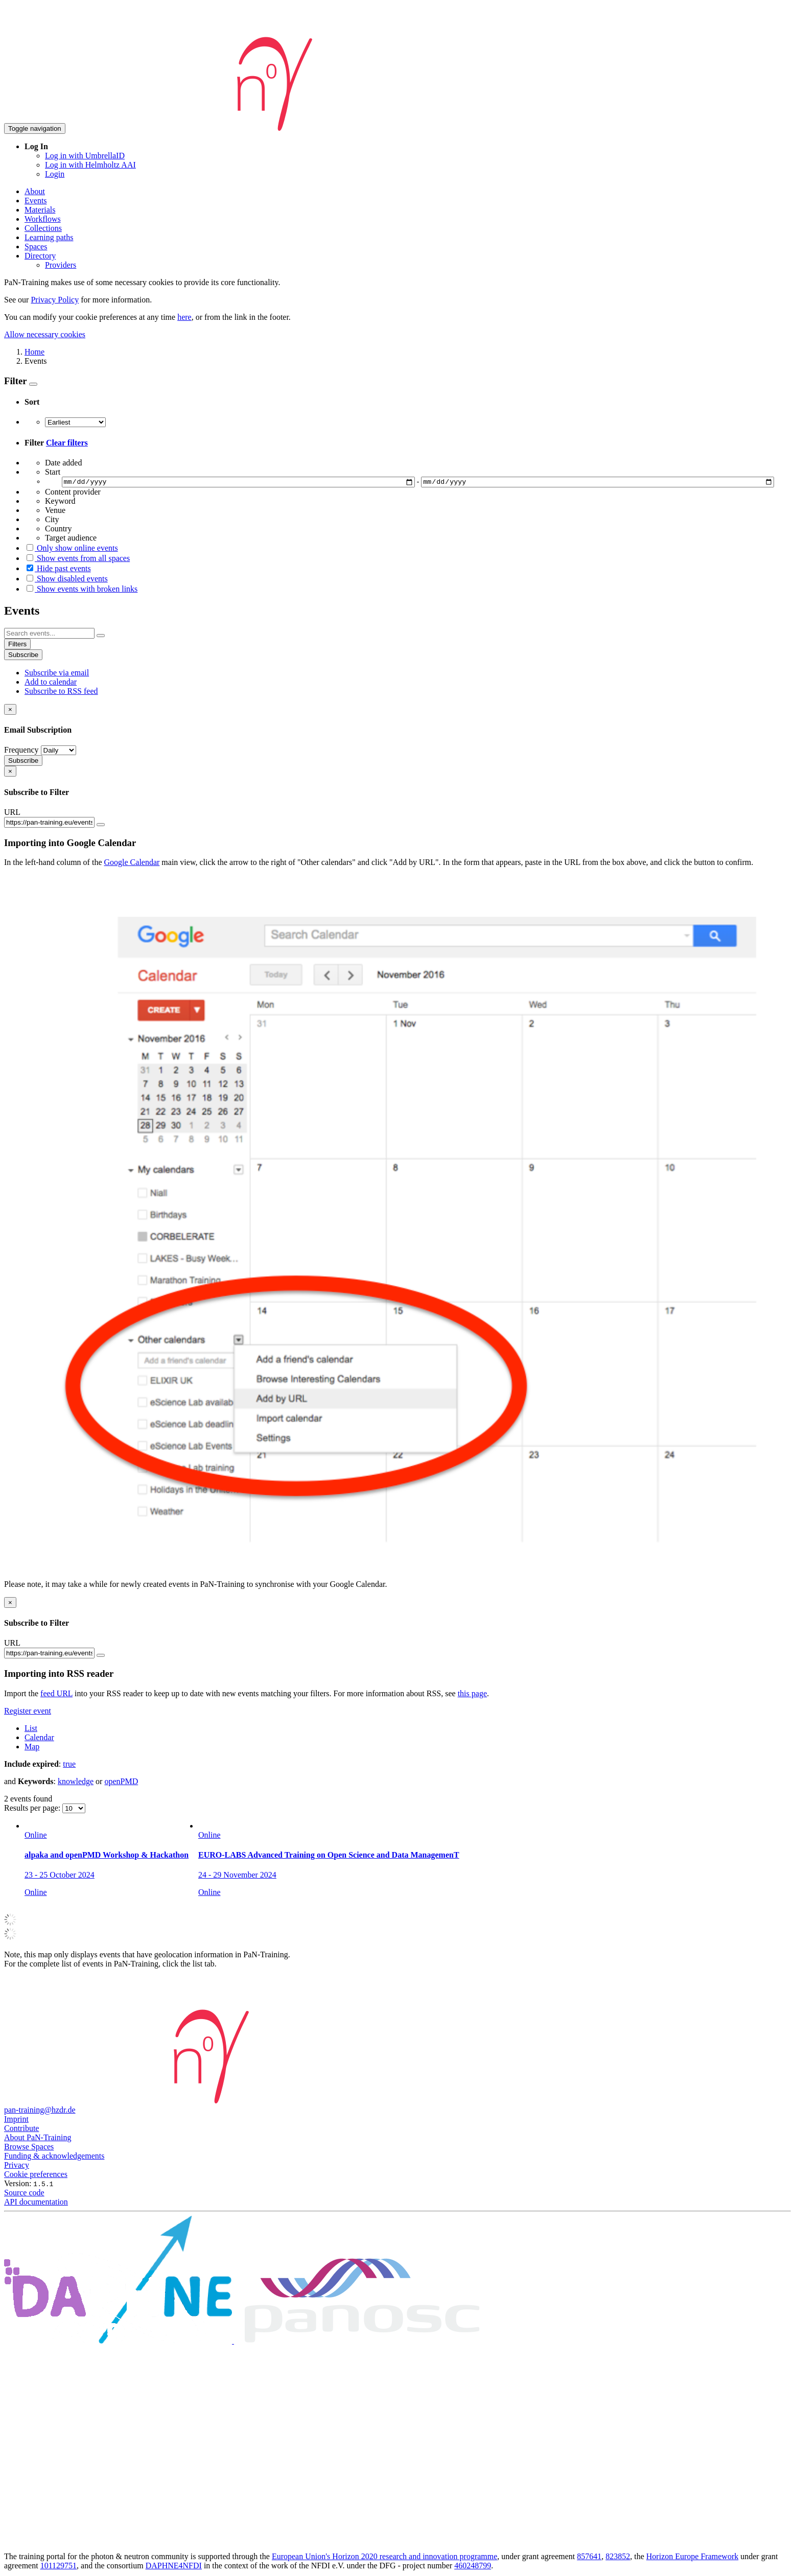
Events (36, 200)
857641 (589, 2558)
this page (472, 1694)
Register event (27, 1711)
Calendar (39, 1738)
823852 (617, 2558)
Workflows (43, 219)
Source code (24, 2194)
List (31, 1729)
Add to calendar (51, 683)
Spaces (36, 246)
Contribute (21, 2129)
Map (32, 1747)
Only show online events (71, 549)
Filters (17, 645)
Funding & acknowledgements (54, 2157)
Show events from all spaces (77, 559)
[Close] (10, 711)
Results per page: (33, 1809)
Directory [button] (40, 255)
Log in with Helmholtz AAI (90, 164)
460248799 (472, 2567)
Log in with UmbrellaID (85, 155)
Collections (43, 228)
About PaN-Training (37, 2139)
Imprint (16, 2120)
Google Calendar (132, 863)
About (35, 191)
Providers (60, 265)
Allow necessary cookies (44, 334)
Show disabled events (66, 580)
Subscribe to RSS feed (61, 692)
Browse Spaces (29, 2148)
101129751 (58, 2567)
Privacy (16, 2166)
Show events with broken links (81, 590)
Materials (40, 209)
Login (54, 174)
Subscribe (23, 656)
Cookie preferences (35, 2175)
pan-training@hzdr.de (40, 2111)
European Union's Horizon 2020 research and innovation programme (384, 2558)
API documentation (36, 2203)
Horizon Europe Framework (692, 2558)
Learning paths (49, 237)
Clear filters (67, 442)
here (184, 317)
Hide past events (58, 570)
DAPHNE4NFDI (174, 2567)
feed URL (56, 1694)
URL (12, 813)
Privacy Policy (55, 299)
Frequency (21, 751)
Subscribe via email (57, 674)
